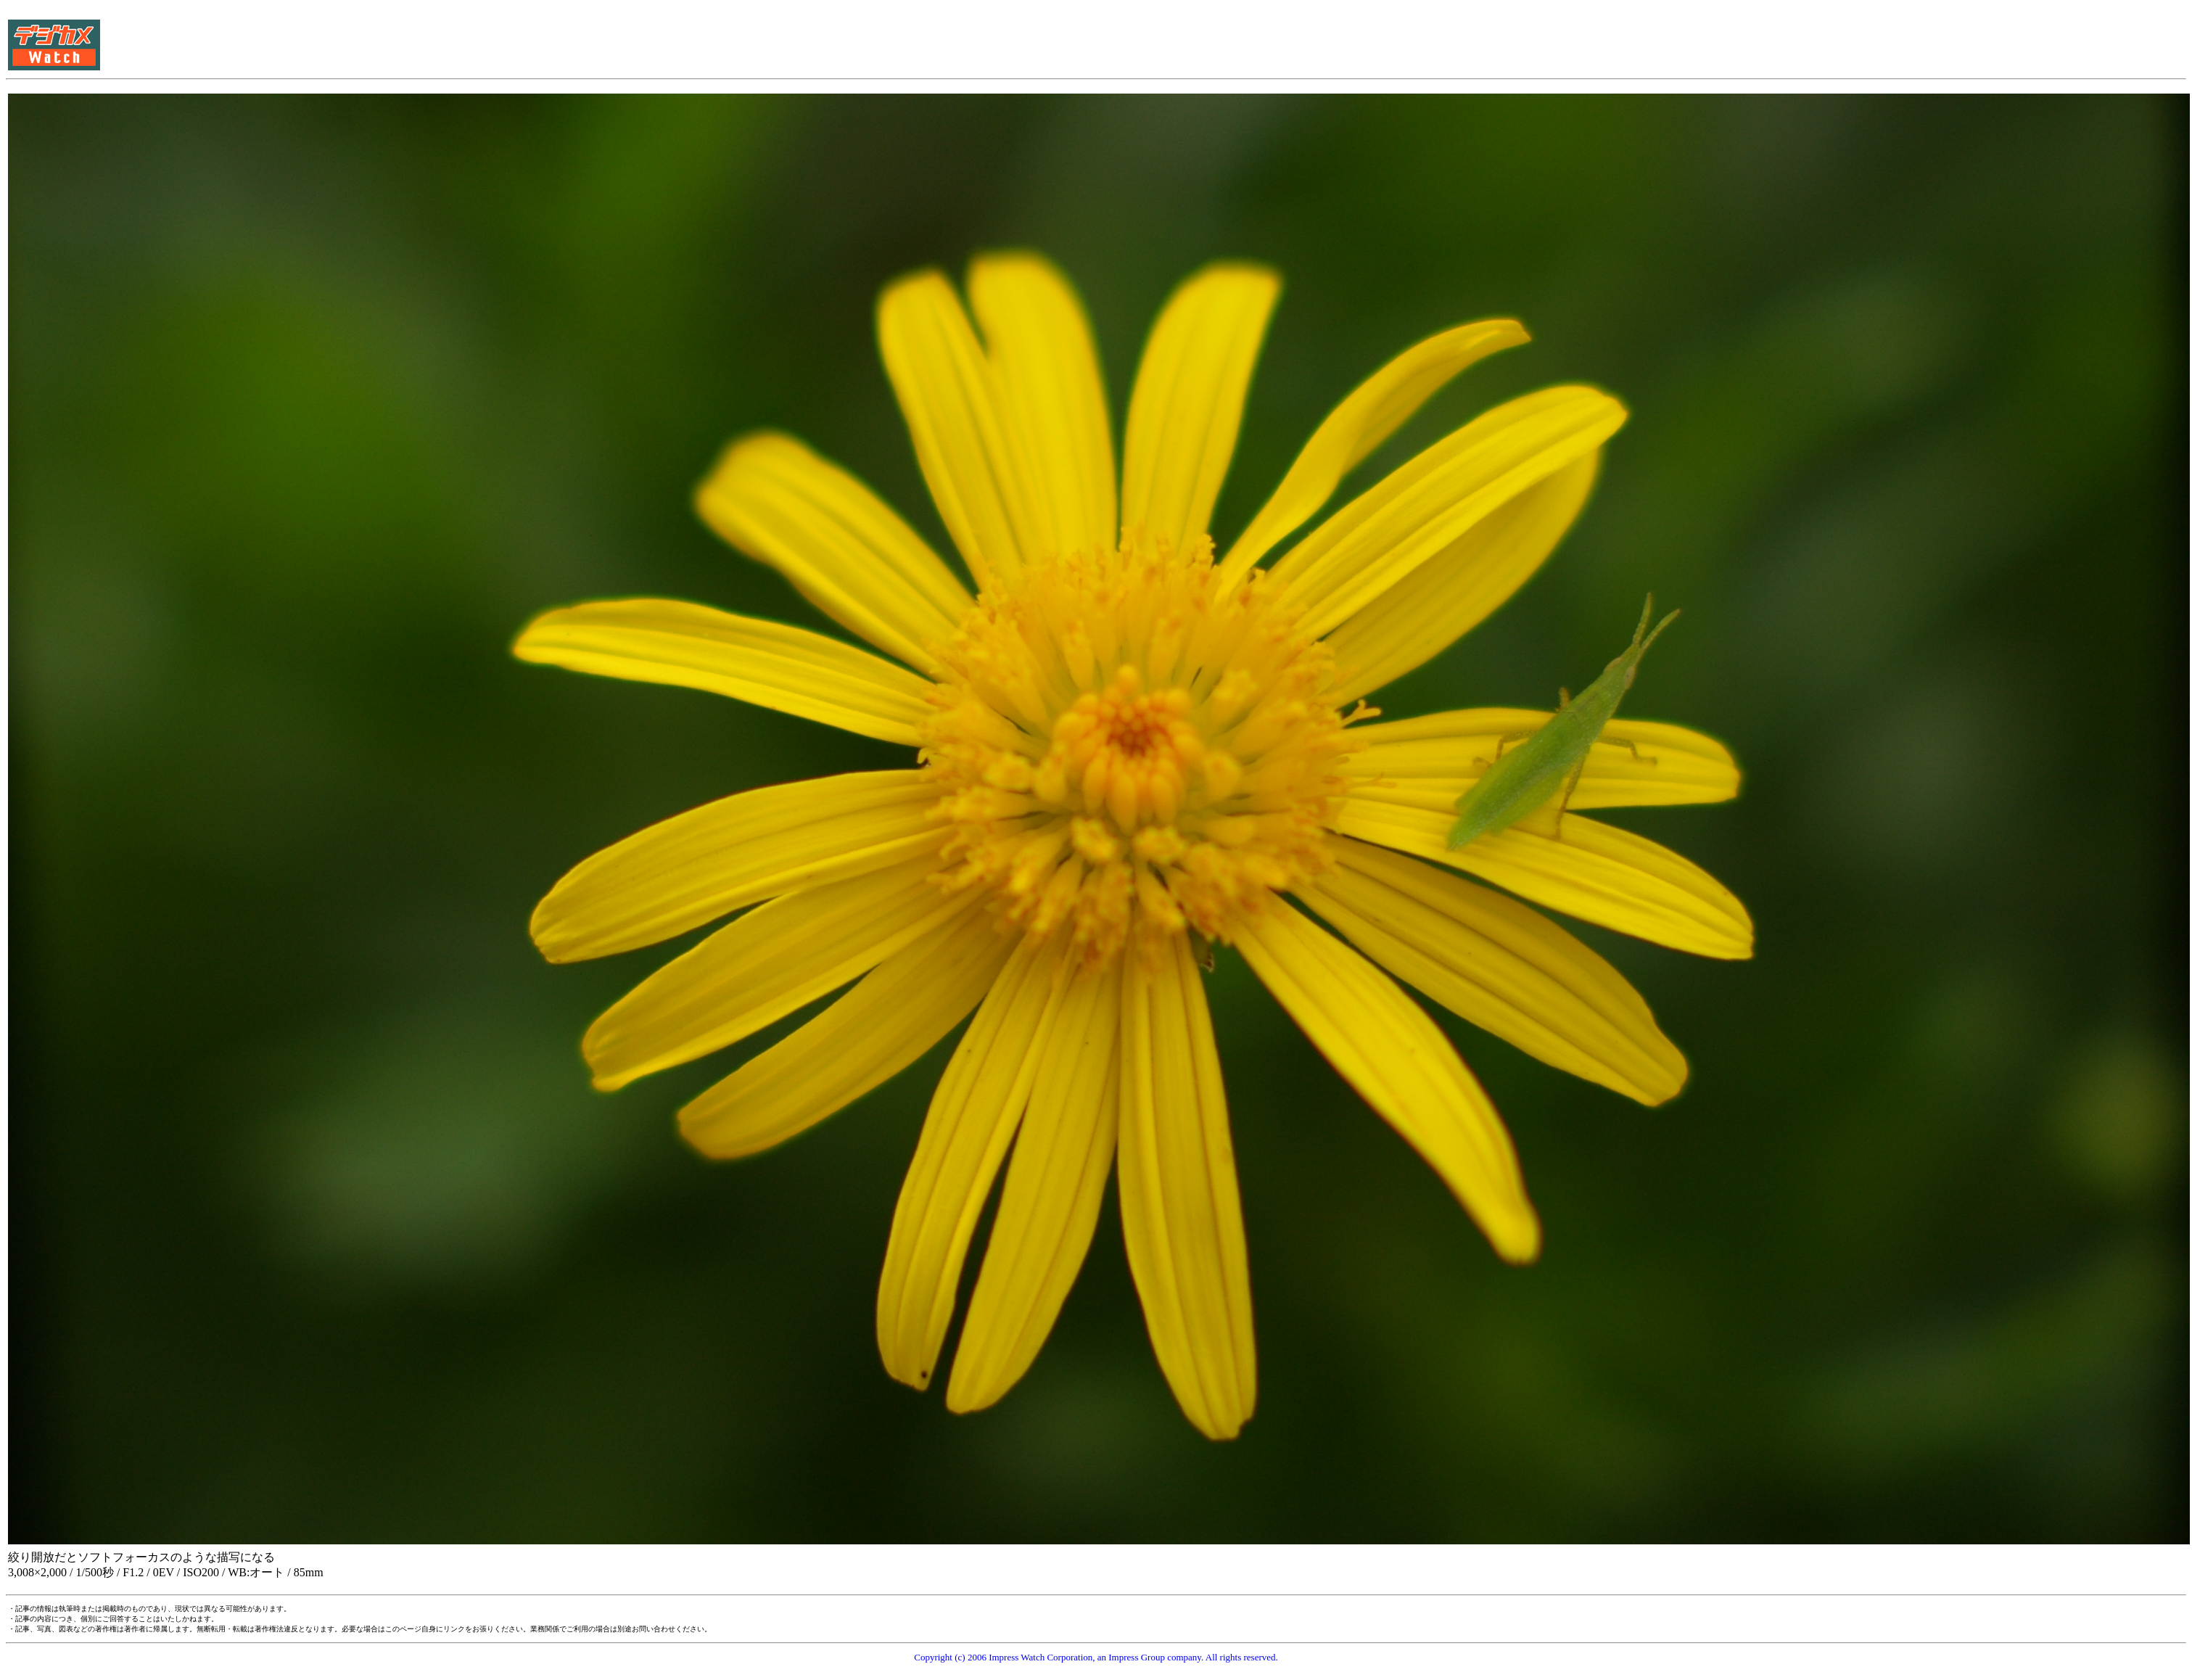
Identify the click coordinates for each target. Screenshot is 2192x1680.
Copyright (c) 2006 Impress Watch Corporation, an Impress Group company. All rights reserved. (1096, 1657)
